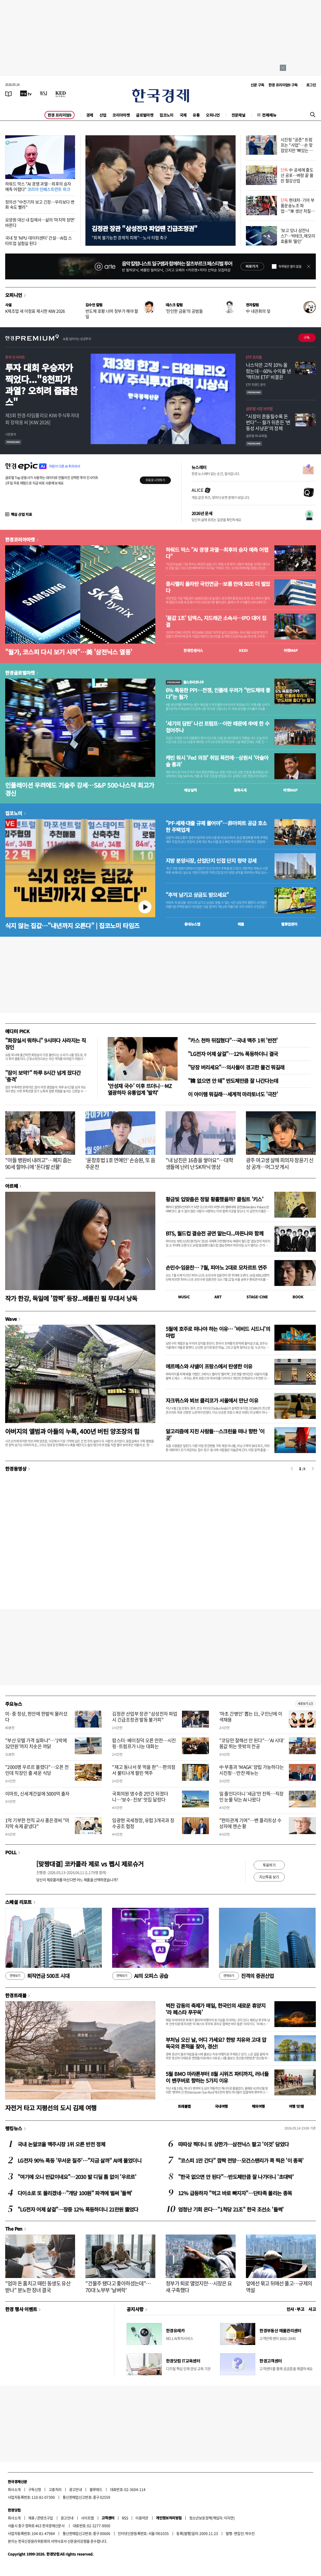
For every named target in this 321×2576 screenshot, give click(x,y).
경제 (89, 115)
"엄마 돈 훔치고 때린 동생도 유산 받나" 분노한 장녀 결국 (37, 2287)
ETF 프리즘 (254, 357)
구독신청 (34, 2489)
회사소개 (14, 2489)
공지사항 (135, 2309)
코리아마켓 (121, 115)
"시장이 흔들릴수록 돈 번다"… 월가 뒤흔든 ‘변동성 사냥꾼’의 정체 (268, 422)
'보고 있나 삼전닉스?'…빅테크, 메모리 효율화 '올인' (298, 235)
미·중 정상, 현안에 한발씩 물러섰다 (36, 1716)
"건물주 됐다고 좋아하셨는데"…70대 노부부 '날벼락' (118, 2287)
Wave (11, 1318)
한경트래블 (15, 1995)
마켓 (291, 650)
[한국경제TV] (26, 93)
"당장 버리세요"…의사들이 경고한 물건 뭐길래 (236, 1067)
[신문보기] (8, 93)
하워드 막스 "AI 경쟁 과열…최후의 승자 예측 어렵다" (38, 186)
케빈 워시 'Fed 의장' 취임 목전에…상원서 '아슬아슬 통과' (217, 761)
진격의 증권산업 (246, 1976)
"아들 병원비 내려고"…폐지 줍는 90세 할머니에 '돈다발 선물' (38, 1163)
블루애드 (96, 2489)
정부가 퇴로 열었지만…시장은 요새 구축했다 (199, 2287)
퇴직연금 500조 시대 (37, 1976)
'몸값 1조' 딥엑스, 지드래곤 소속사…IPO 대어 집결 (216, 621)
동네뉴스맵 (192, 924)
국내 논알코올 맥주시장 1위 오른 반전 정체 (61, 2144)
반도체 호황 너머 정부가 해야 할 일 (111, 313)
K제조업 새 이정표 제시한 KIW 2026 (35, 311)
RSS (125, 2517)
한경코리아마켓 (20, 539)
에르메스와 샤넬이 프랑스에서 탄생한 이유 (209, 1366)
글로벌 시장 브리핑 (259, 408)
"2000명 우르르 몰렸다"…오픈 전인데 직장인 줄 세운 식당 (37, 1769)
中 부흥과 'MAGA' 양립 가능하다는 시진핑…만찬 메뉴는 (251, 1769)
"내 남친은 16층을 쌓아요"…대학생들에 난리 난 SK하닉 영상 (199, 1163)
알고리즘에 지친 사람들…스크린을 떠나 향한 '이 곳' (215, 1434)
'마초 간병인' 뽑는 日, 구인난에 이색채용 (250, 1716)
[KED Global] (60, 93)
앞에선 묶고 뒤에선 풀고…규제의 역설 (279, 2287)
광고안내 (75, 2489)
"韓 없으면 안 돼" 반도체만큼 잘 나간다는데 (233, 1080)
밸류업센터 (289, 924)
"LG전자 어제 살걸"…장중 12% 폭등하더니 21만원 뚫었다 (78, 2209)
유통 (196, 115)
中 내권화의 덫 (258, 311)
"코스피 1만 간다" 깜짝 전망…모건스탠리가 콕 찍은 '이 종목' (241, 2160)
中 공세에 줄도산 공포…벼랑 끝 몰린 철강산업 (297, 175)
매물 (241, 924)
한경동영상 (15, 1468)
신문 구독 (257, 84)
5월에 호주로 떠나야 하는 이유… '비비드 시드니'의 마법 (218, 1332)
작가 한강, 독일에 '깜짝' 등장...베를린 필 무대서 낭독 (71, 1298)
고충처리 (55, 2489)
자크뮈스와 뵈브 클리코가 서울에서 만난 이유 (212, 1400)
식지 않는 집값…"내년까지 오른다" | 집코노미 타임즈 (72, 925)
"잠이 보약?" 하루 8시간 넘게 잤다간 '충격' (43, 1076)
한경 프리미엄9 (59, 115)
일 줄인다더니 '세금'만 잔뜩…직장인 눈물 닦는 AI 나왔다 (251, 1796)
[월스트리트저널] (43, 93)
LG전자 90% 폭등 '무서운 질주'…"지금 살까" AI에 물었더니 (79, 2160)
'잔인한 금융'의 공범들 (184, 311)
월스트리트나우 (185, 682)
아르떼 (11, 1185)
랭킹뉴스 (13, 2128)
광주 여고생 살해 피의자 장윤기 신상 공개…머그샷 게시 (279, 1163)
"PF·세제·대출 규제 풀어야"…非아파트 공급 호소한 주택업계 (216, 826)
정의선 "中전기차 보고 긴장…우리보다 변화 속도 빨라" (39, 204)
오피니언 (213, 115)
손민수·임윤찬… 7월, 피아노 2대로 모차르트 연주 (216, 1267)
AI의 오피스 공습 (140, 1976)
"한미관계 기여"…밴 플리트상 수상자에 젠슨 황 (250, 1823)
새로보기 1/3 (305, 1703)
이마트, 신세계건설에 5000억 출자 (37, 1793)
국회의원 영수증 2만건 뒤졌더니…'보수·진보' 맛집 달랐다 (140, 1796)
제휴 (31, 2517)
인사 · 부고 (295, 2309)
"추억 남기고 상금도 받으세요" (197, 894)
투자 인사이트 (15, 357)
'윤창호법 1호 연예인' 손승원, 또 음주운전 (120, 1163)
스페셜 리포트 (18, 1902)
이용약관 (141, 2517)
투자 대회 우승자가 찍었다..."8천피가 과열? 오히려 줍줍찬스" (41, 384)
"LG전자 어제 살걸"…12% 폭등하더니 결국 (233, 1054)
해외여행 (258, 2106)
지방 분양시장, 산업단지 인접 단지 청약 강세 (211, 860)
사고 (312, 2309)
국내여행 (221, 2106)
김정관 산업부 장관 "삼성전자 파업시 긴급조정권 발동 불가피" (144, 1716)
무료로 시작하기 (155, 480)
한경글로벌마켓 (20, 672)
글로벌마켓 (144, 115)
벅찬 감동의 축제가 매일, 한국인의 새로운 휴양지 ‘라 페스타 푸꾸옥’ (215, 2009)
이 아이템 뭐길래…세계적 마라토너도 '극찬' (233, 1094)
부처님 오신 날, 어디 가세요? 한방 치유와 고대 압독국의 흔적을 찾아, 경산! (216, 2043)
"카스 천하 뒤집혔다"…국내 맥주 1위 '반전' (233, 1040)
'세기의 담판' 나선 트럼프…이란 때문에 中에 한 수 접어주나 (217, 727)
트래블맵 (184, 2106)
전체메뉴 (269, 115)
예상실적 (190, 790)
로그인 (311, 84)
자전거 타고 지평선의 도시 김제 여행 (51, 2108)
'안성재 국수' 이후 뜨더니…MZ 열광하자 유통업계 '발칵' (140, 1089)
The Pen (14, 2228)
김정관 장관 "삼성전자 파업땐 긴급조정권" (144, 228)
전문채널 (238, 115)
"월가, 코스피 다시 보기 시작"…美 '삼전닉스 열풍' (68, 652)
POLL (11, 1852)
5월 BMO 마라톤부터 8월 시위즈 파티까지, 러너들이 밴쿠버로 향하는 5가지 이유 (217, 2077)
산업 (102, 115)
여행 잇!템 (296, 2106)
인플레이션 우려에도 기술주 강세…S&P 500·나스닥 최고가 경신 (79, 789)
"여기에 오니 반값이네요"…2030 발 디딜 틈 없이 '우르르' (77, 2176)
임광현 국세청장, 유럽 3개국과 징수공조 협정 (143, 1823)
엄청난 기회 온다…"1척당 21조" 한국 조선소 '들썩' (231, 2209)
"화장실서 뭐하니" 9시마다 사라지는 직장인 (45, 1044)
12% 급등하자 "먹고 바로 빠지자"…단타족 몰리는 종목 (235, 2193)
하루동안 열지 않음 (290, 266)
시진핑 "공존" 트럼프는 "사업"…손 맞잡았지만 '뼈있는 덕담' (297, 147)
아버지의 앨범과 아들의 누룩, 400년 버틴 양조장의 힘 (72, 1431)
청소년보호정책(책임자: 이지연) (212, 2517)
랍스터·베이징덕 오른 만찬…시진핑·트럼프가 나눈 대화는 (144, 1743)
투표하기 (269, 1864)
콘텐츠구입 (45, 2517)
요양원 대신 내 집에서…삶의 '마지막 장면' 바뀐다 (40, 222)
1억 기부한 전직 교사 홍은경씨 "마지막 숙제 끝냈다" (37, 1823)
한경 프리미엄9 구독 (283, 84)
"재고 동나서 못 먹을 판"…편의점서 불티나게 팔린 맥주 (143, 1769)
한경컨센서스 (193, 650)
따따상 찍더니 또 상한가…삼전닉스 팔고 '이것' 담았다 (233, 2144)
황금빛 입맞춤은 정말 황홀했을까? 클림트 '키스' (214, 1199)
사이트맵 (87, 2517)
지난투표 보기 (269, 1876)
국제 (183, 115)
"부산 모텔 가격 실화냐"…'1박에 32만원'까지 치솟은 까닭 (36, 1743)
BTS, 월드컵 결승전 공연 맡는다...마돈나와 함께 (214, 1233)
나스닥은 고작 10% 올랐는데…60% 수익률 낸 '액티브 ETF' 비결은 (268, 371)
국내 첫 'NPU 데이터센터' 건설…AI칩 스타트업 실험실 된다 (38, 240)
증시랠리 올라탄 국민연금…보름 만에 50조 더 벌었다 (218, 587)
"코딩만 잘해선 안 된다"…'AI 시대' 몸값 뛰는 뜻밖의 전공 (251, 1743)
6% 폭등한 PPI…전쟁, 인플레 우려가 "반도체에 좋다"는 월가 (218, 693)
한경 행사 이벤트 (21, 2309)
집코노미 (166, 115)
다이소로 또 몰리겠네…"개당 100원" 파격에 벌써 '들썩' (75, 2193)
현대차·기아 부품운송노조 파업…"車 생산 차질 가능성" (298, 208)
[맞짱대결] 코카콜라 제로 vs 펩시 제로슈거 (89, 1863)
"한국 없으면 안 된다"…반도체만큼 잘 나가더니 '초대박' (236, 2176)
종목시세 (240, 790)
